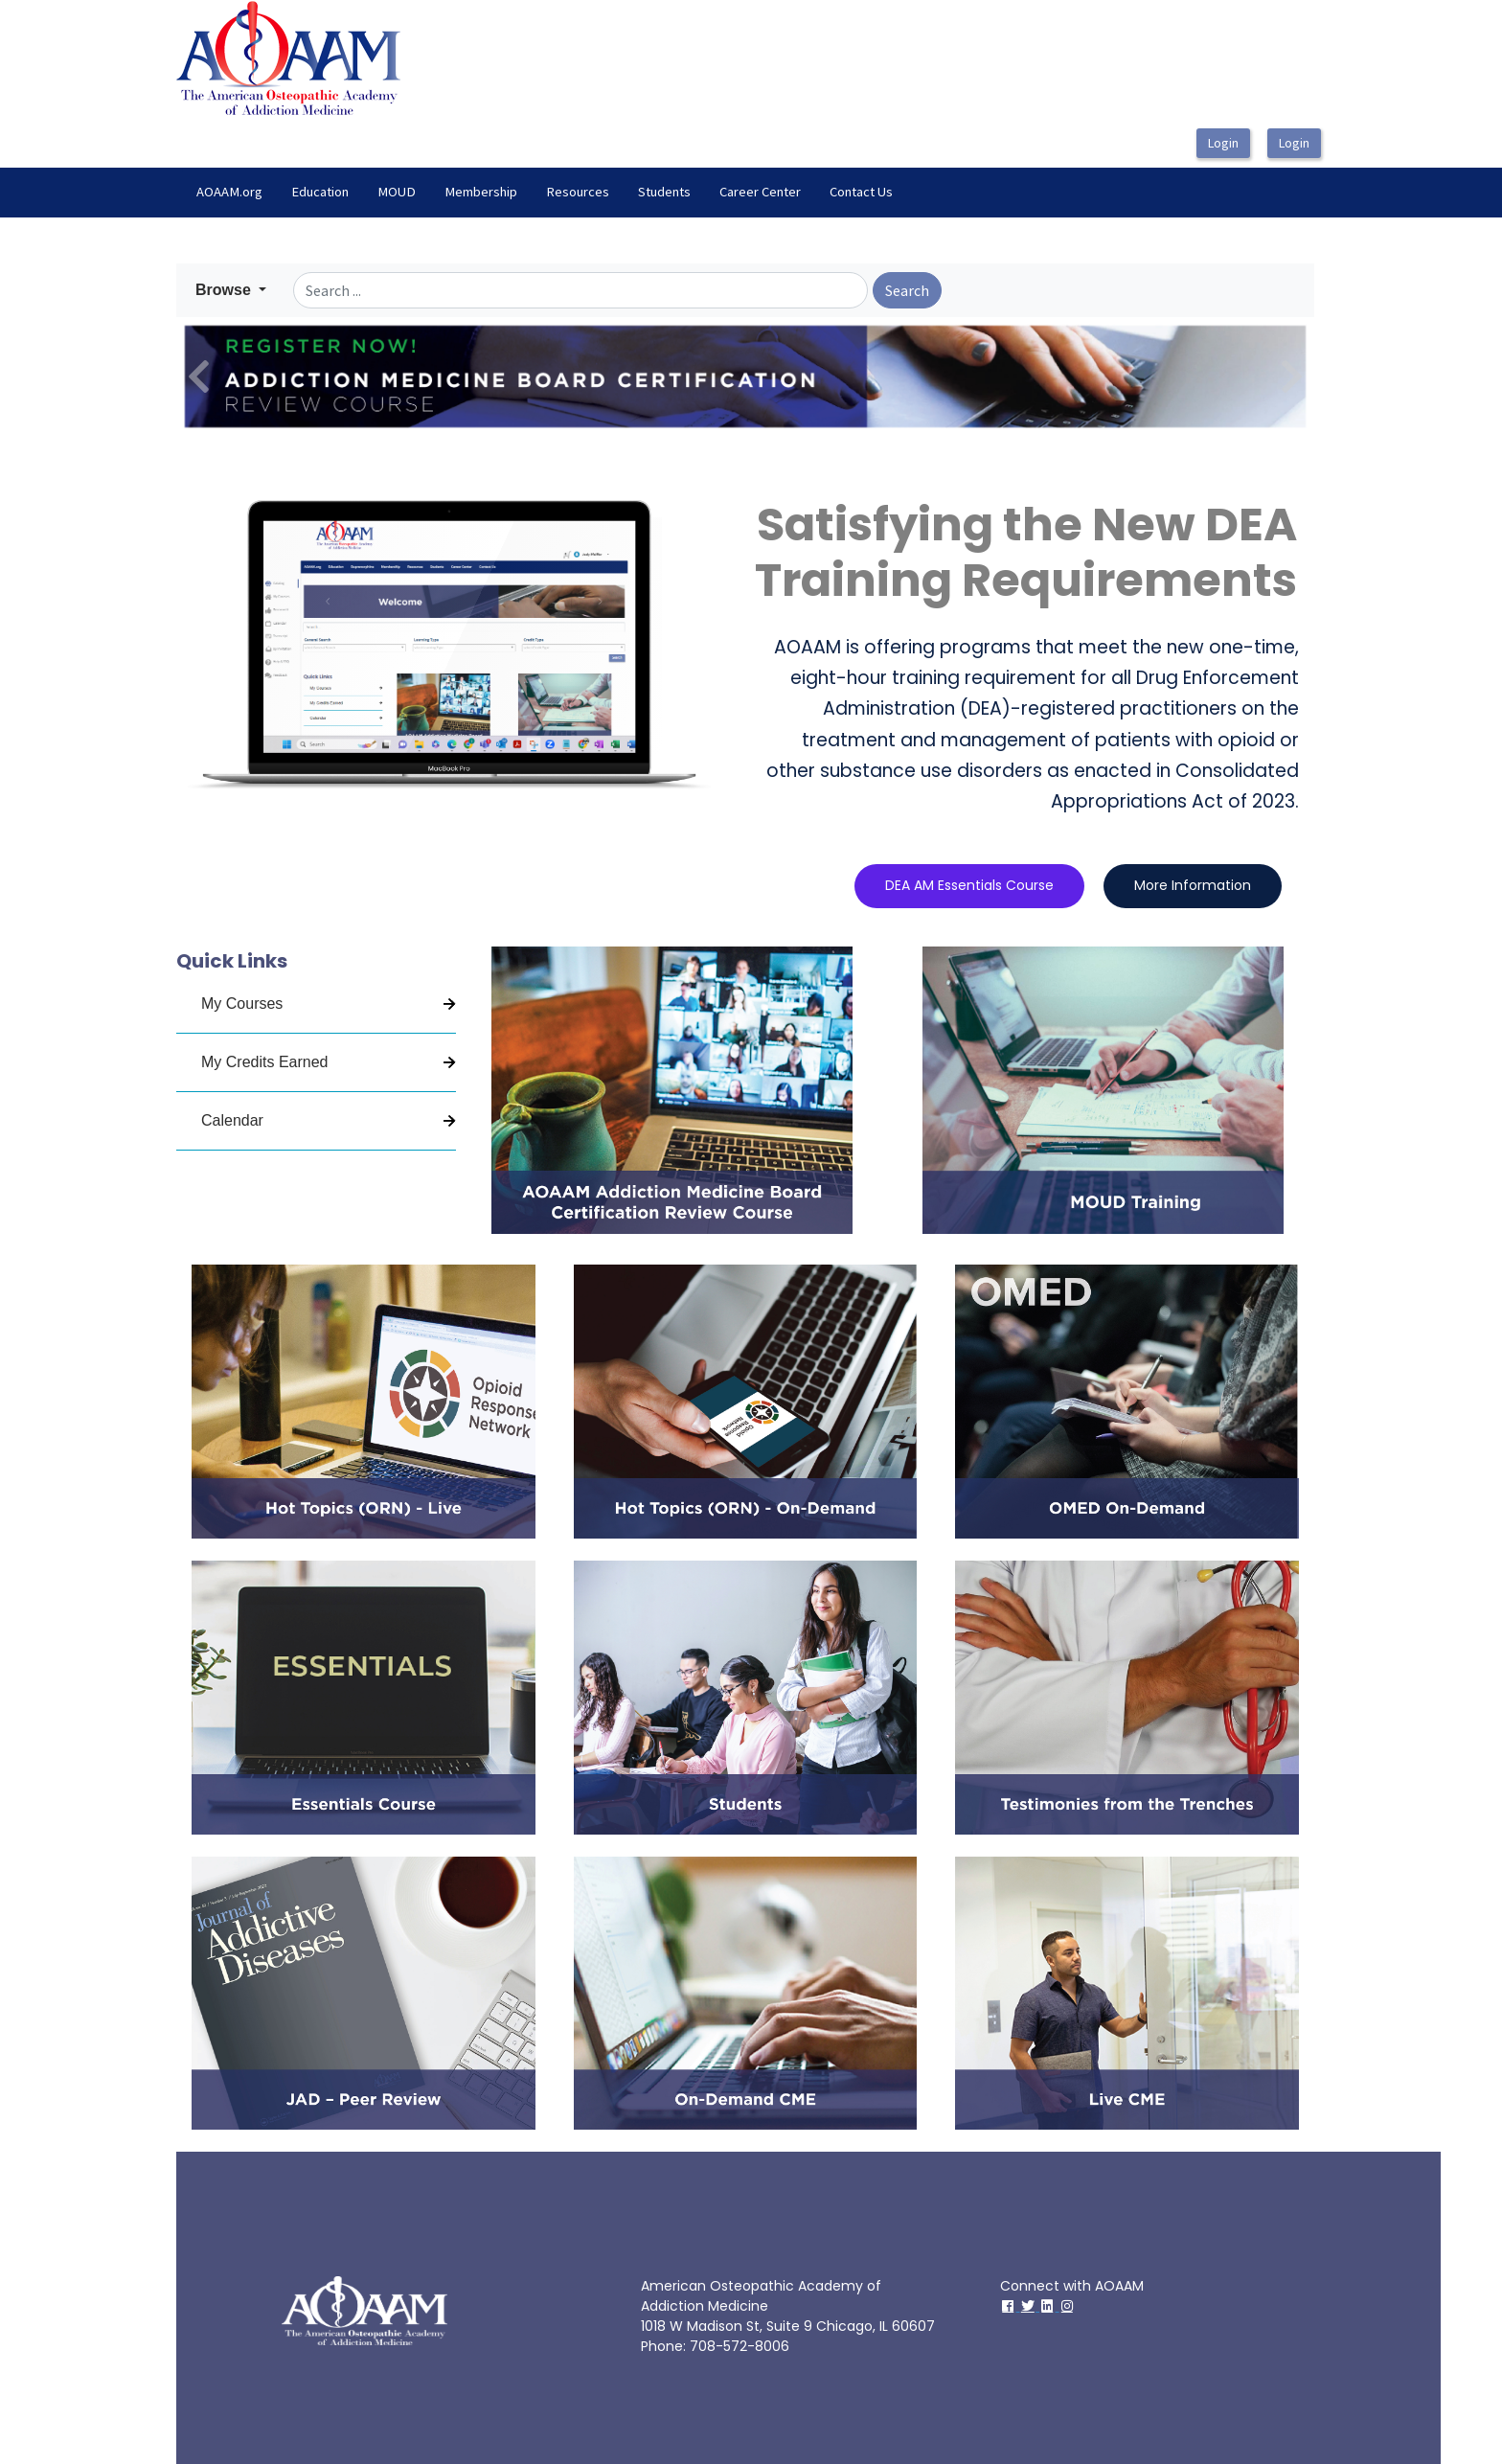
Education (320, 191)
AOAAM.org (229, 191)
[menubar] (544, 192)
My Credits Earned (265, 1062)
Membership (480, 191)
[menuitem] (229, 192)
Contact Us (861, 191)
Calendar (232, 1120)
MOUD (396, 191)
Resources (577, 191)
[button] (231, 290)
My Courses (242, 1003)
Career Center (760, 191)
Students (664, 191)
